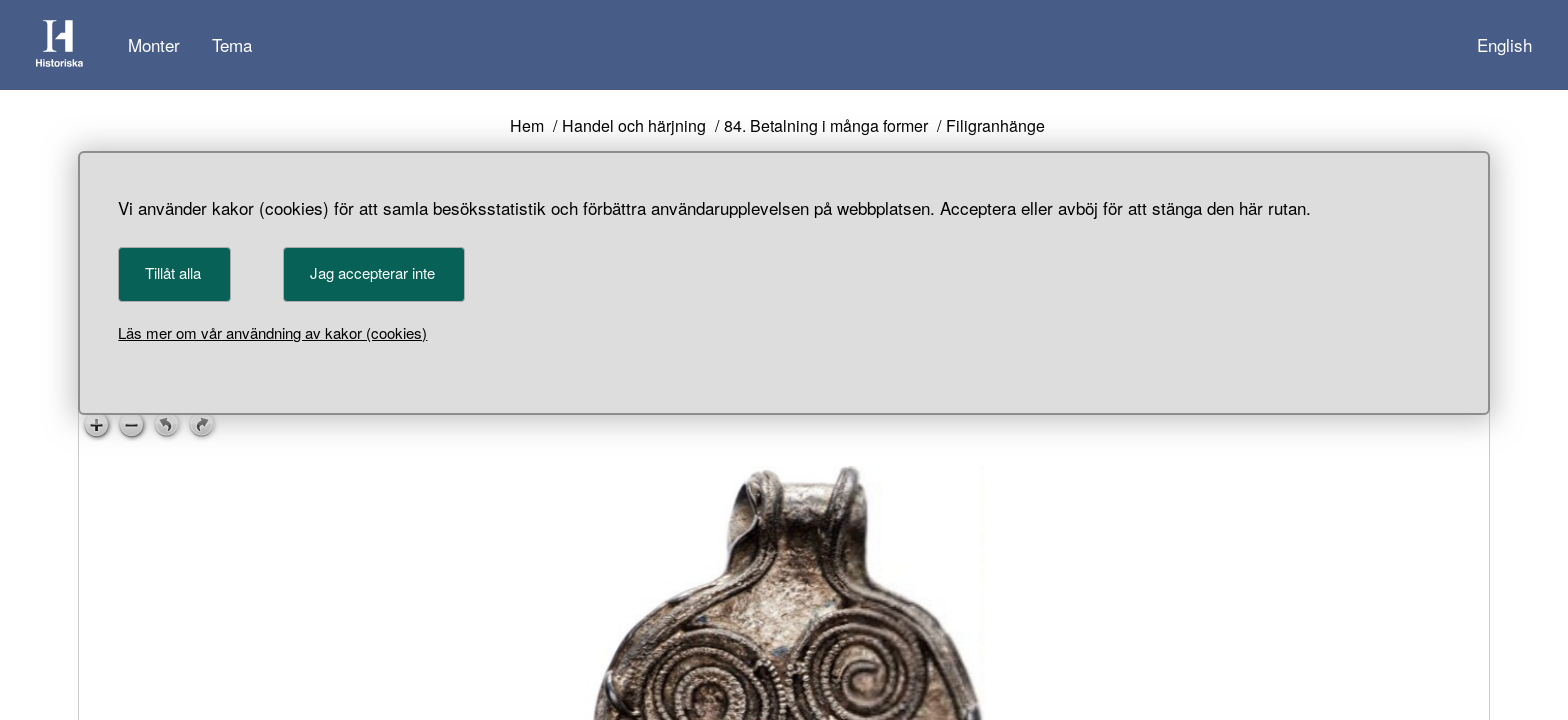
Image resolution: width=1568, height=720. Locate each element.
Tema (232, 44)
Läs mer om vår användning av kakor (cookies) (272, 332)
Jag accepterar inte (372, 272)
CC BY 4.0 (868, 441)
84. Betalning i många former (826, 126)
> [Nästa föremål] (650, 602)
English (1504, 44)
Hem (527, 126)
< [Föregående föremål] (526, 602)
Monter (154, 44)
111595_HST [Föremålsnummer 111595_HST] (696, 482)
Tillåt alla (173, 272)
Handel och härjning (634, 126)
